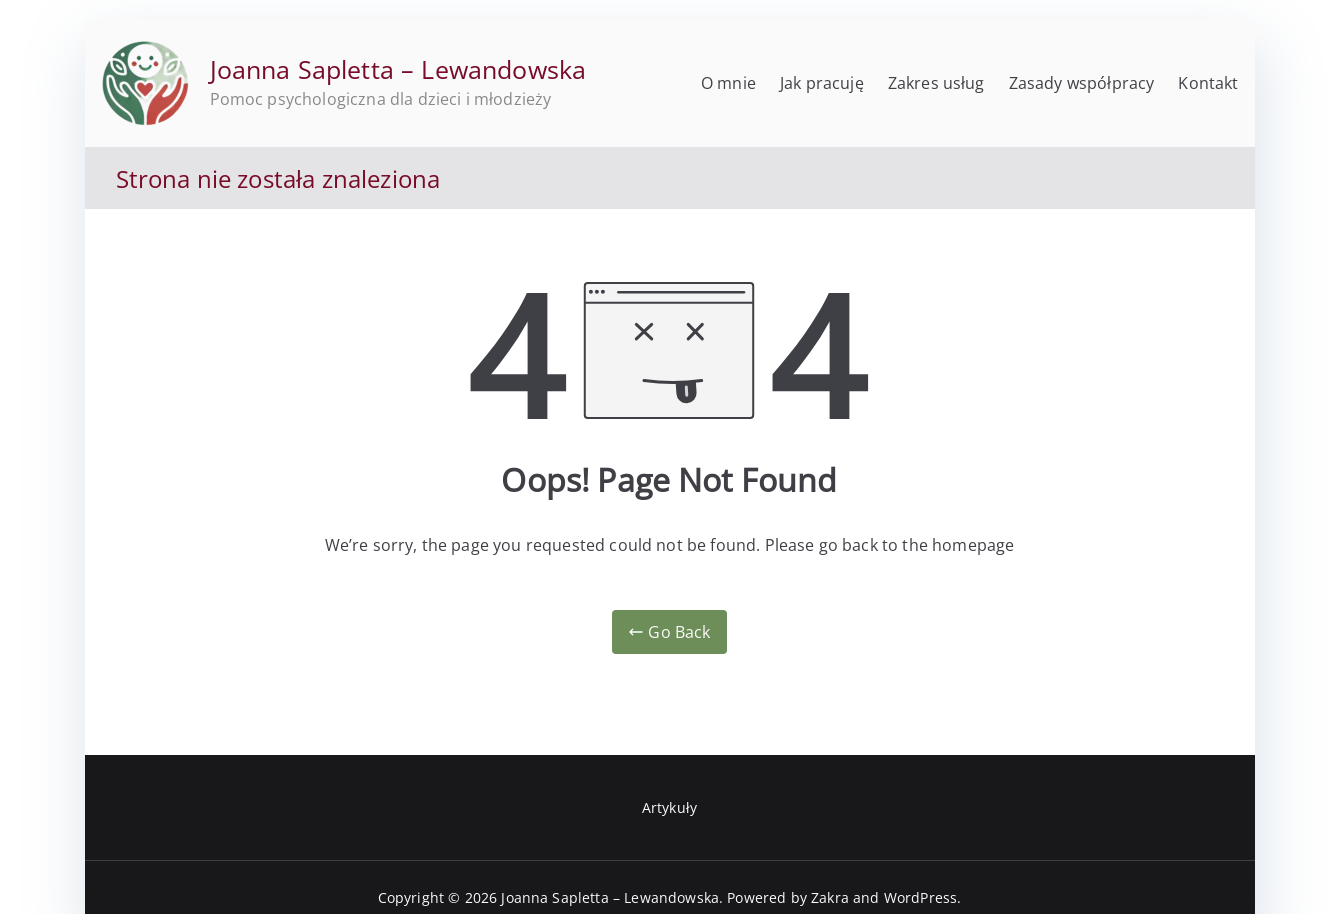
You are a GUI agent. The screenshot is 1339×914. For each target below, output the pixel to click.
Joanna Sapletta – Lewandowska (398, 69)
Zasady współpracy (1082, 83)
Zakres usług (936, 83)
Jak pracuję (822, 83)
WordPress (920, 897)
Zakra (830, 897)
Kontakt (1208, 83)
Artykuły (669, 807)
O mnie (728, 83)
